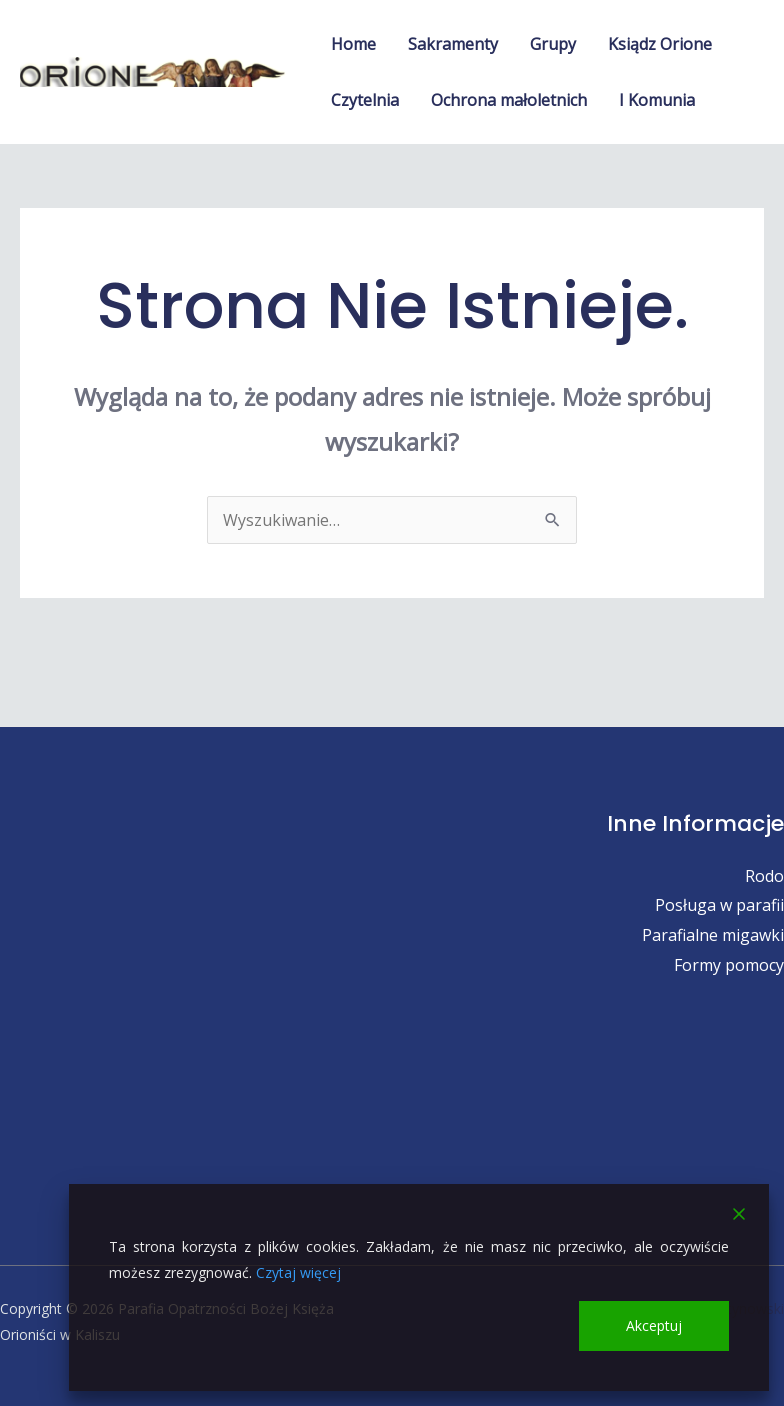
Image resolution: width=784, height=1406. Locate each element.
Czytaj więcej (298, 1272)
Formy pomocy (729, 965)
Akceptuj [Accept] (654, 1325)
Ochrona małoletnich (509, 100)
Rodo (764, 876)
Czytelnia (365, 100)
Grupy (553, 44)
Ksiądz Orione (660, 44)
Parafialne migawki (713, 935)
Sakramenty (453, 44)
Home (353, 44)
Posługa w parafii (719, 905)
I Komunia (657, 100)
